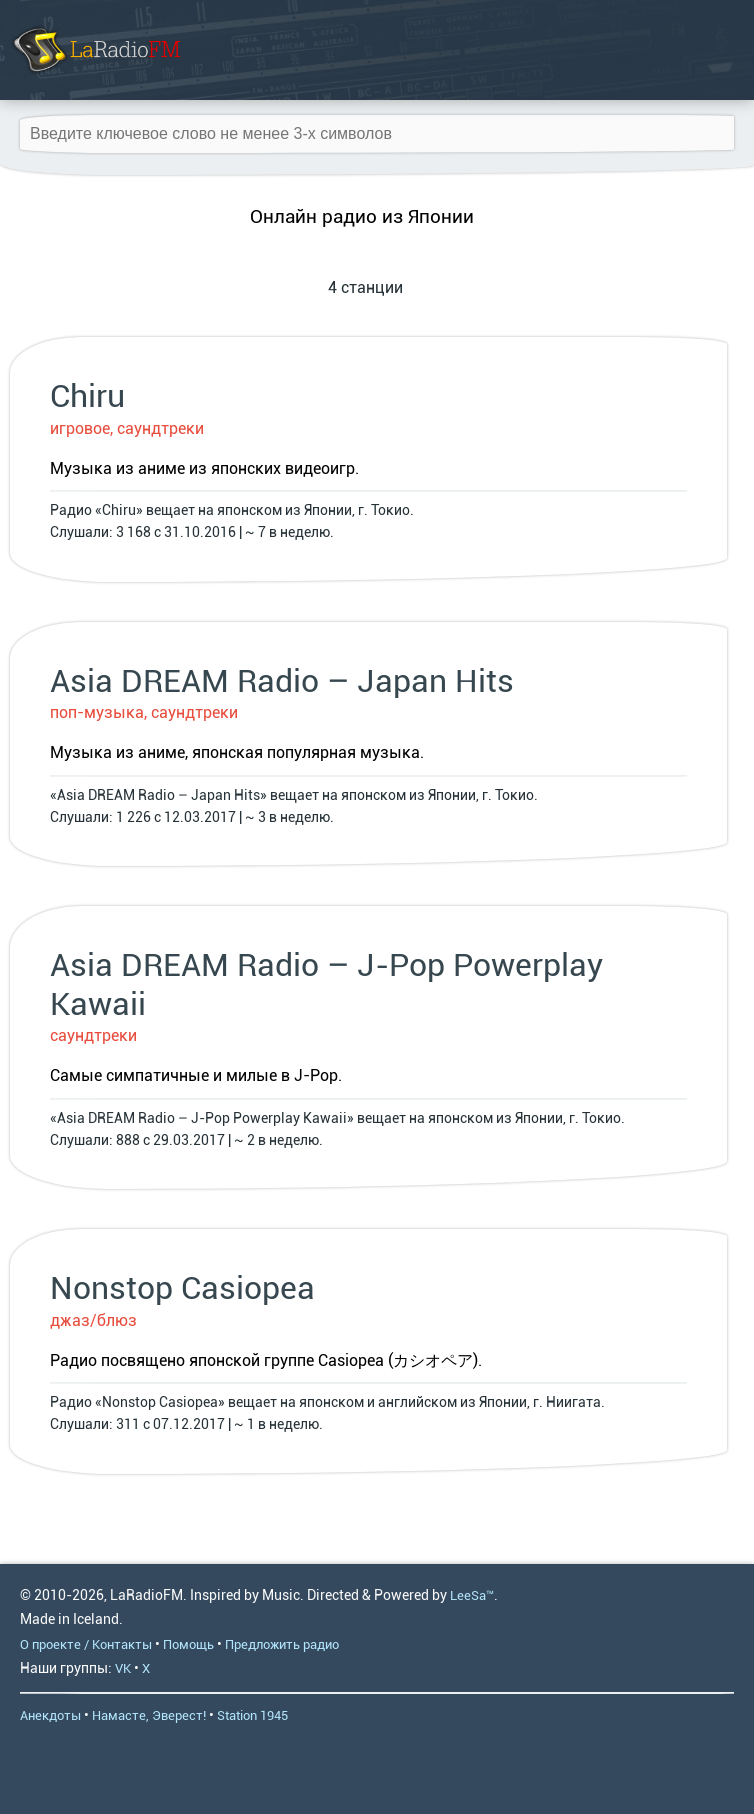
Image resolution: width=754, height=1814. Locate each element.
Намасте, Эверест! (149, 1715)
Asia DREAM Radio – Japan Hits (282, 681)
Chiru (87, 396)
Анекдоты (50, 1715)
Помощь (188, 1644)
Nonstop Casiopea (182, 1288)
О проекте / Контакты (86, 1644)
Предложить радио (282, 1644)
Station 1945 (252, 1715)
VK (123, 1668)
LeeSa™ (472, 1595)
